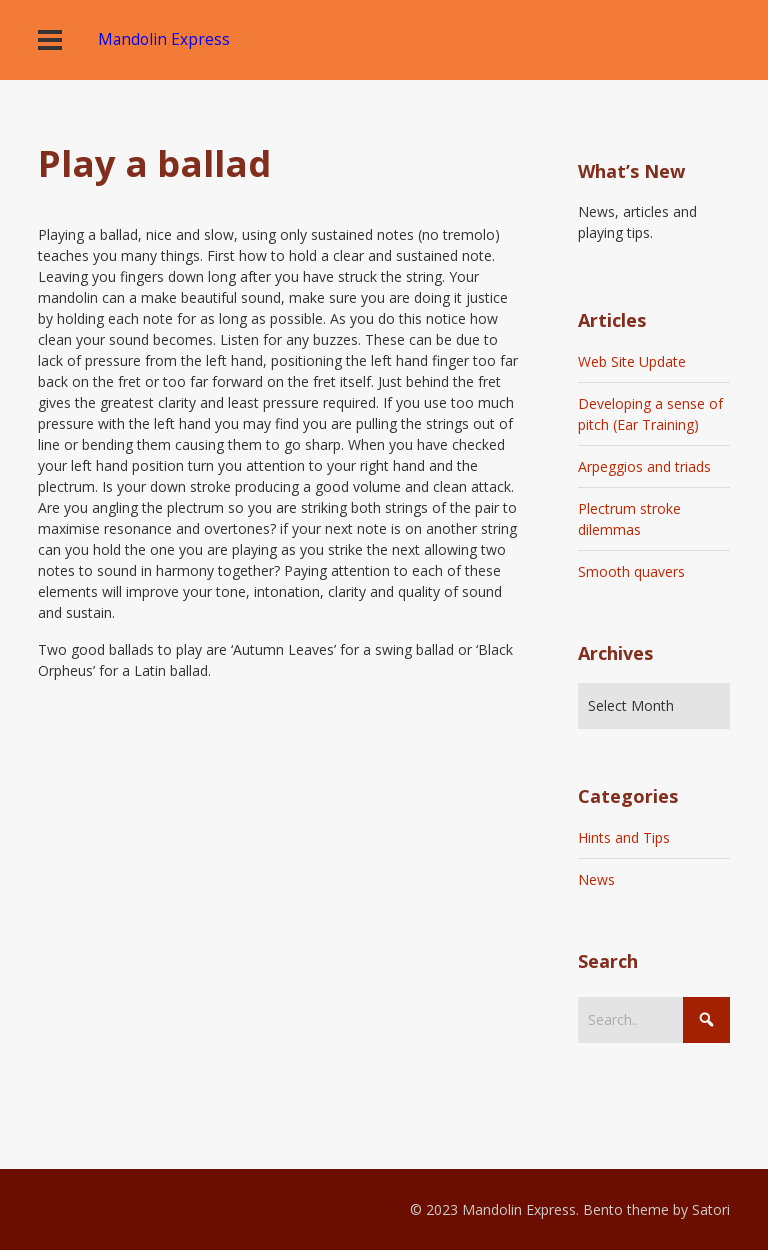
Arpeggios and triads (644, 466)
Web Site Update (632, 361)
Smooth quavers (631, 571)
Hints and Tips (624, 837)
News (596, 879)
